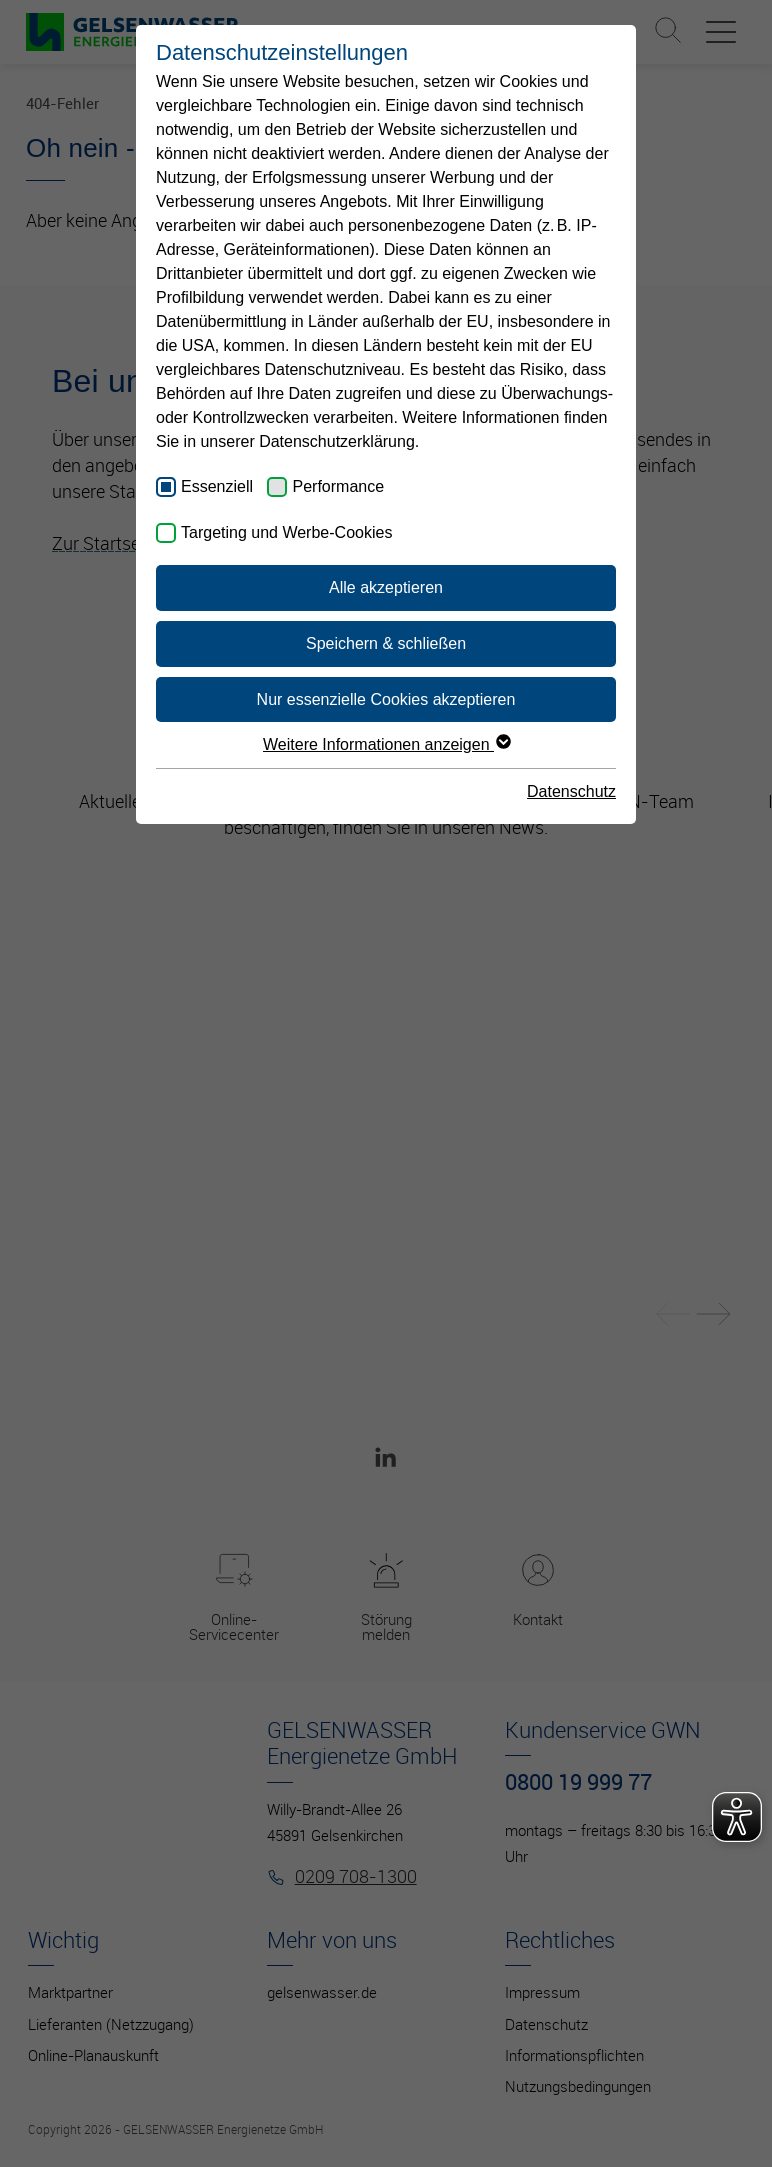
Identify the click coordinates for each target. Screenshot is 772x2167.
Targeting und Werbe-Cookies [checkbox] (286, 532)
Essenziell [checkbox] (217, 486)
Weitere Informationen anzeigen (386, 744)
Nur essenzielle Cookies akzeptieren (386, 699)
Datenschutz (571, 791)
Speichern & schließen (386, 643)
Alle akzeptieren (386, 587)
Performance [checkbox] (338, 486)
